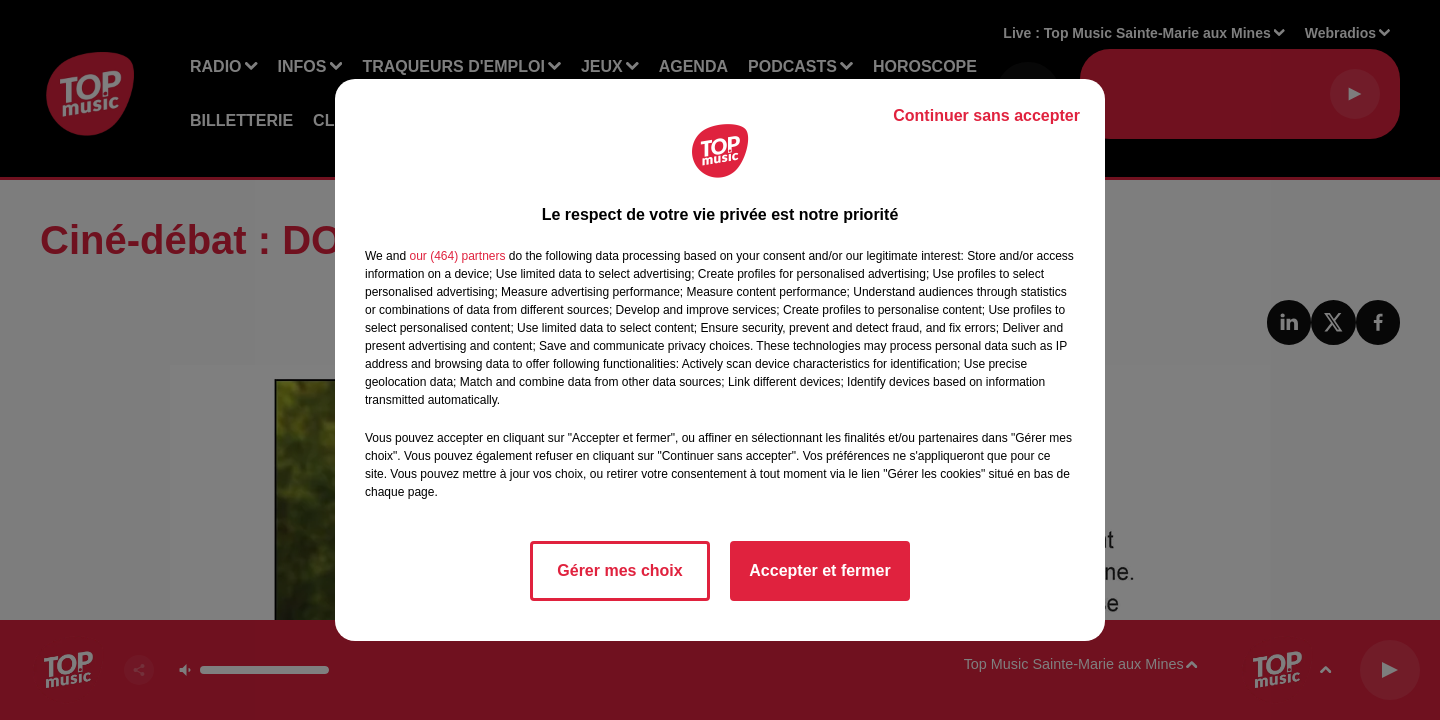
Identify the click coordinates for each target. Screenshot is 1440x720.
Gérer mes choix (619, 570)
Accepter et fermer (819, 570)
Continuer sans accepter (986, 115)
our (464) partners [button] (457, 256)
